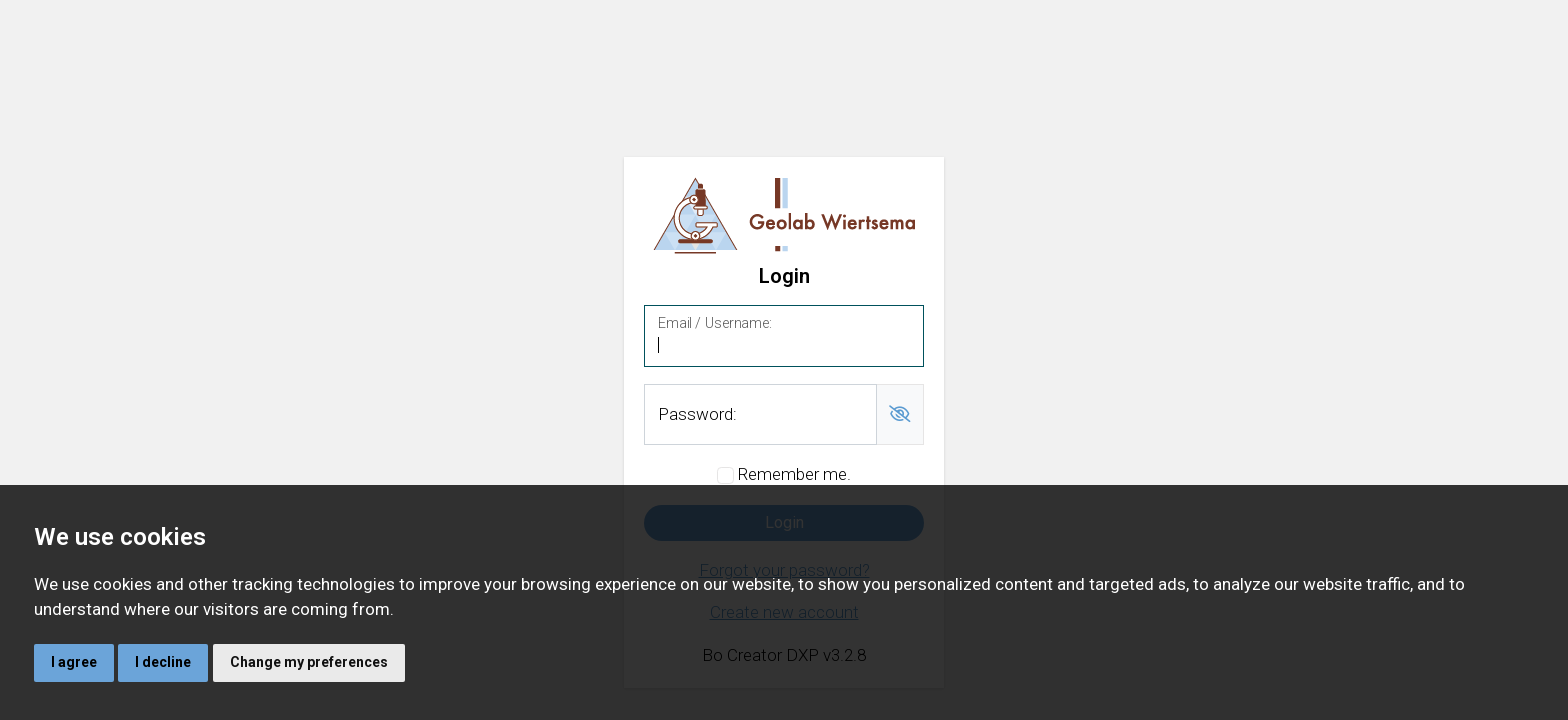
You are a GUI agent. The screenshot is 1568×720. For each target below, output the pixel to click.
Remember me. (794, 474)
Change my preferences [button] (309, 662)
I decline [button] (163, 662)
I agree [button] (74, 662)
